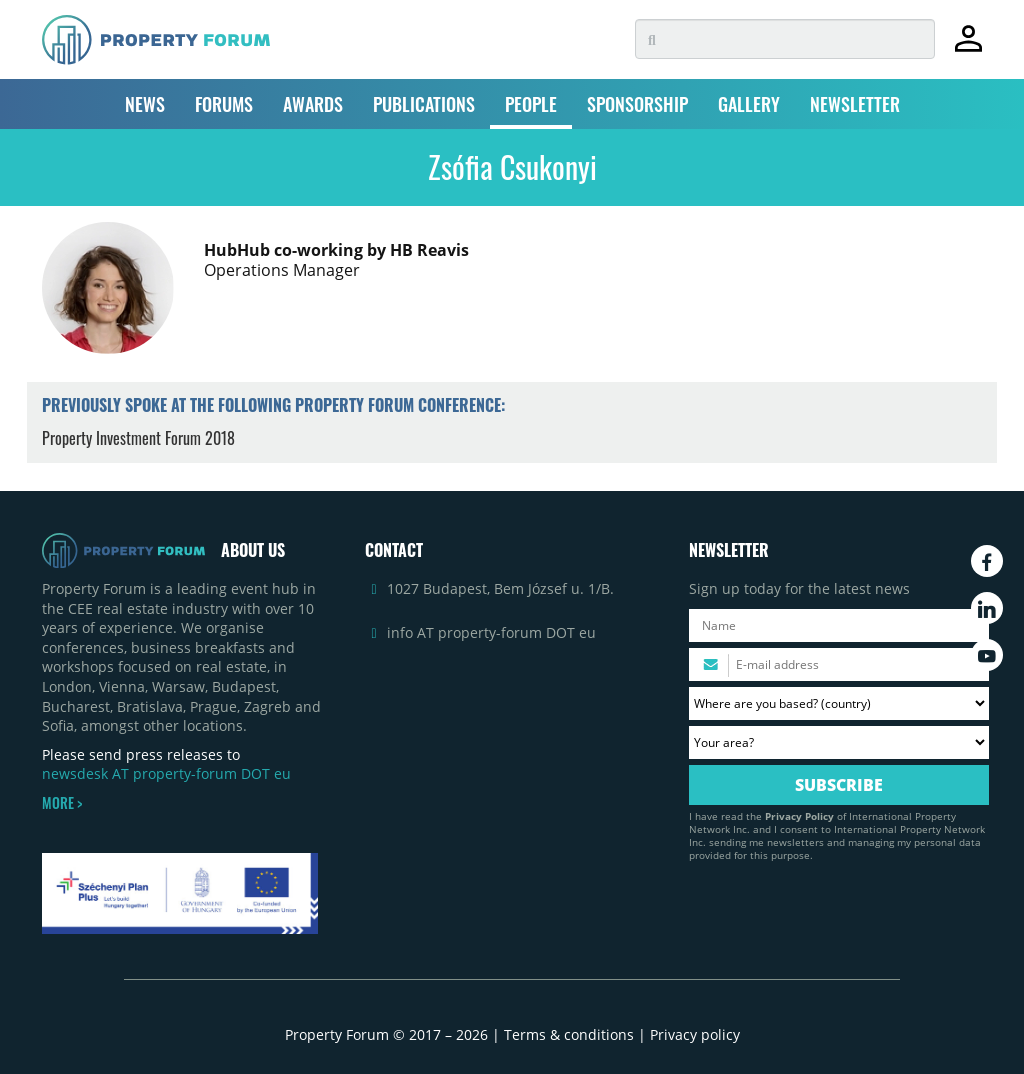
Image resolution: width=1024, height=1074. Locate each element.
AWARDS (313, 104)
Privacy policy (695, 1034)
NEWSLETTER (855, 104)
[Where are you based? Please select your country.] (839, 703)
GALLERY (749, 104)
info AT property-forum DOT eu (491, 632)
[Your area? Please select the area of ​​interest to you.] (839, 742)
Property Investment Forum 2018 (138, 438)
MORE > (62, 803)
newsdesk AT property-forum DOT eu (166, 773)
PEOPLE (531, 104)
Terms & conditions (569, 1034)
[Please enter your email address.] (839, 664)
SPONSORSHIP (637, 104)
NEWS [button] (145, 104)
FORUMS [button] (224, 104)
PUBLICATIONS (424, 104)
